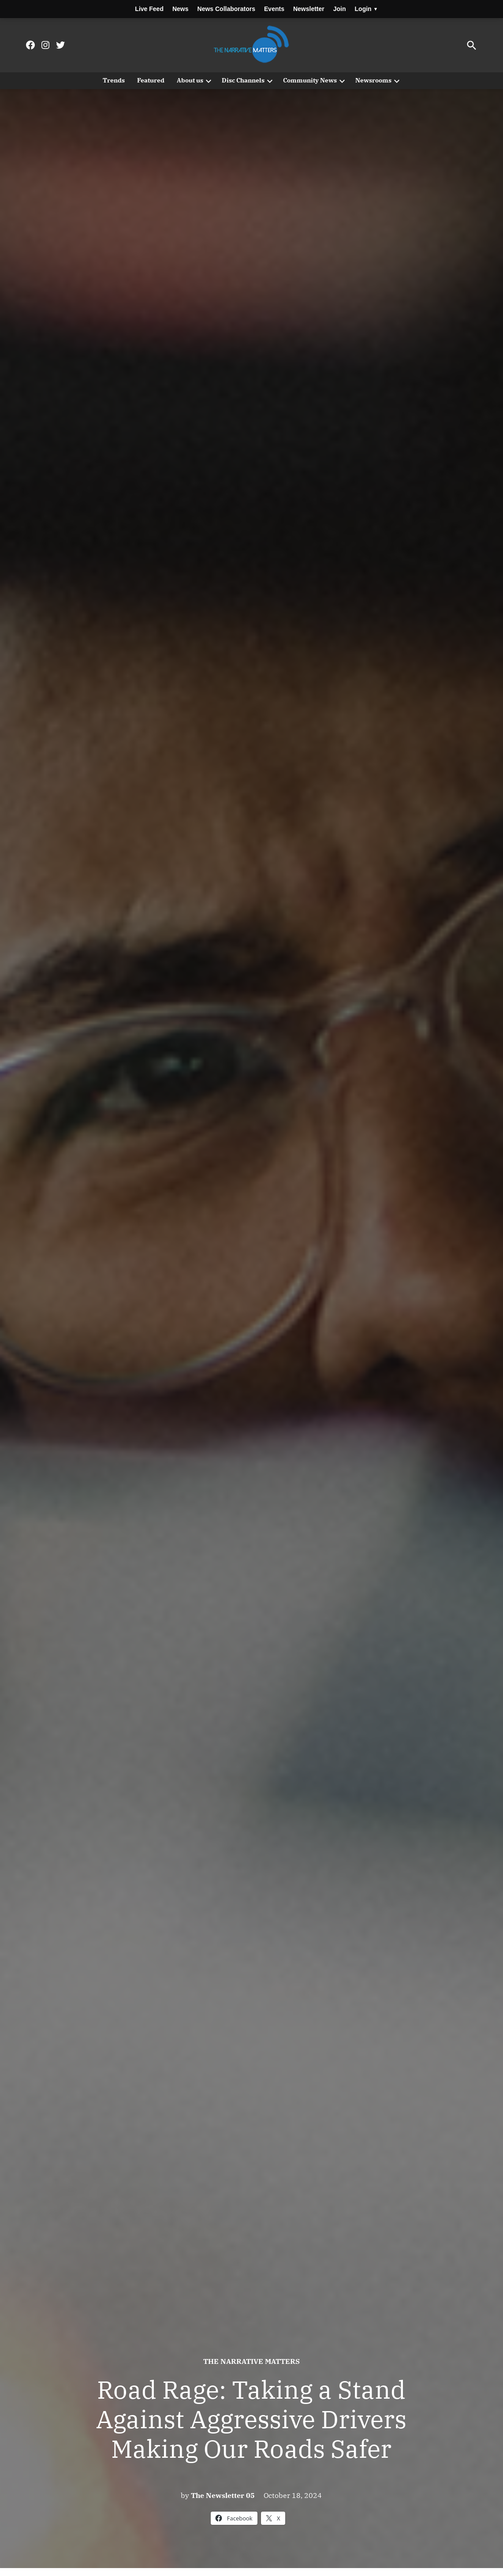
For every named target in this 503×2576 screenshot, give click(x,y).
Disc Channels (243, 80)
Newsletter (308, 8)
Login (366, 8)
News (180, 8)
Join (339, 8)
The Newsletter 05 (223, 2495)
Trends (114, 80)
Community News (310, 80)
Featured (150, 80)
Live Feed (149, 8)
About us (190, 80)
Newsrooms (373, 80)
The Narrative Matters (251, 2361)
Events (274, 8)
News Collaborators (226, 8)
